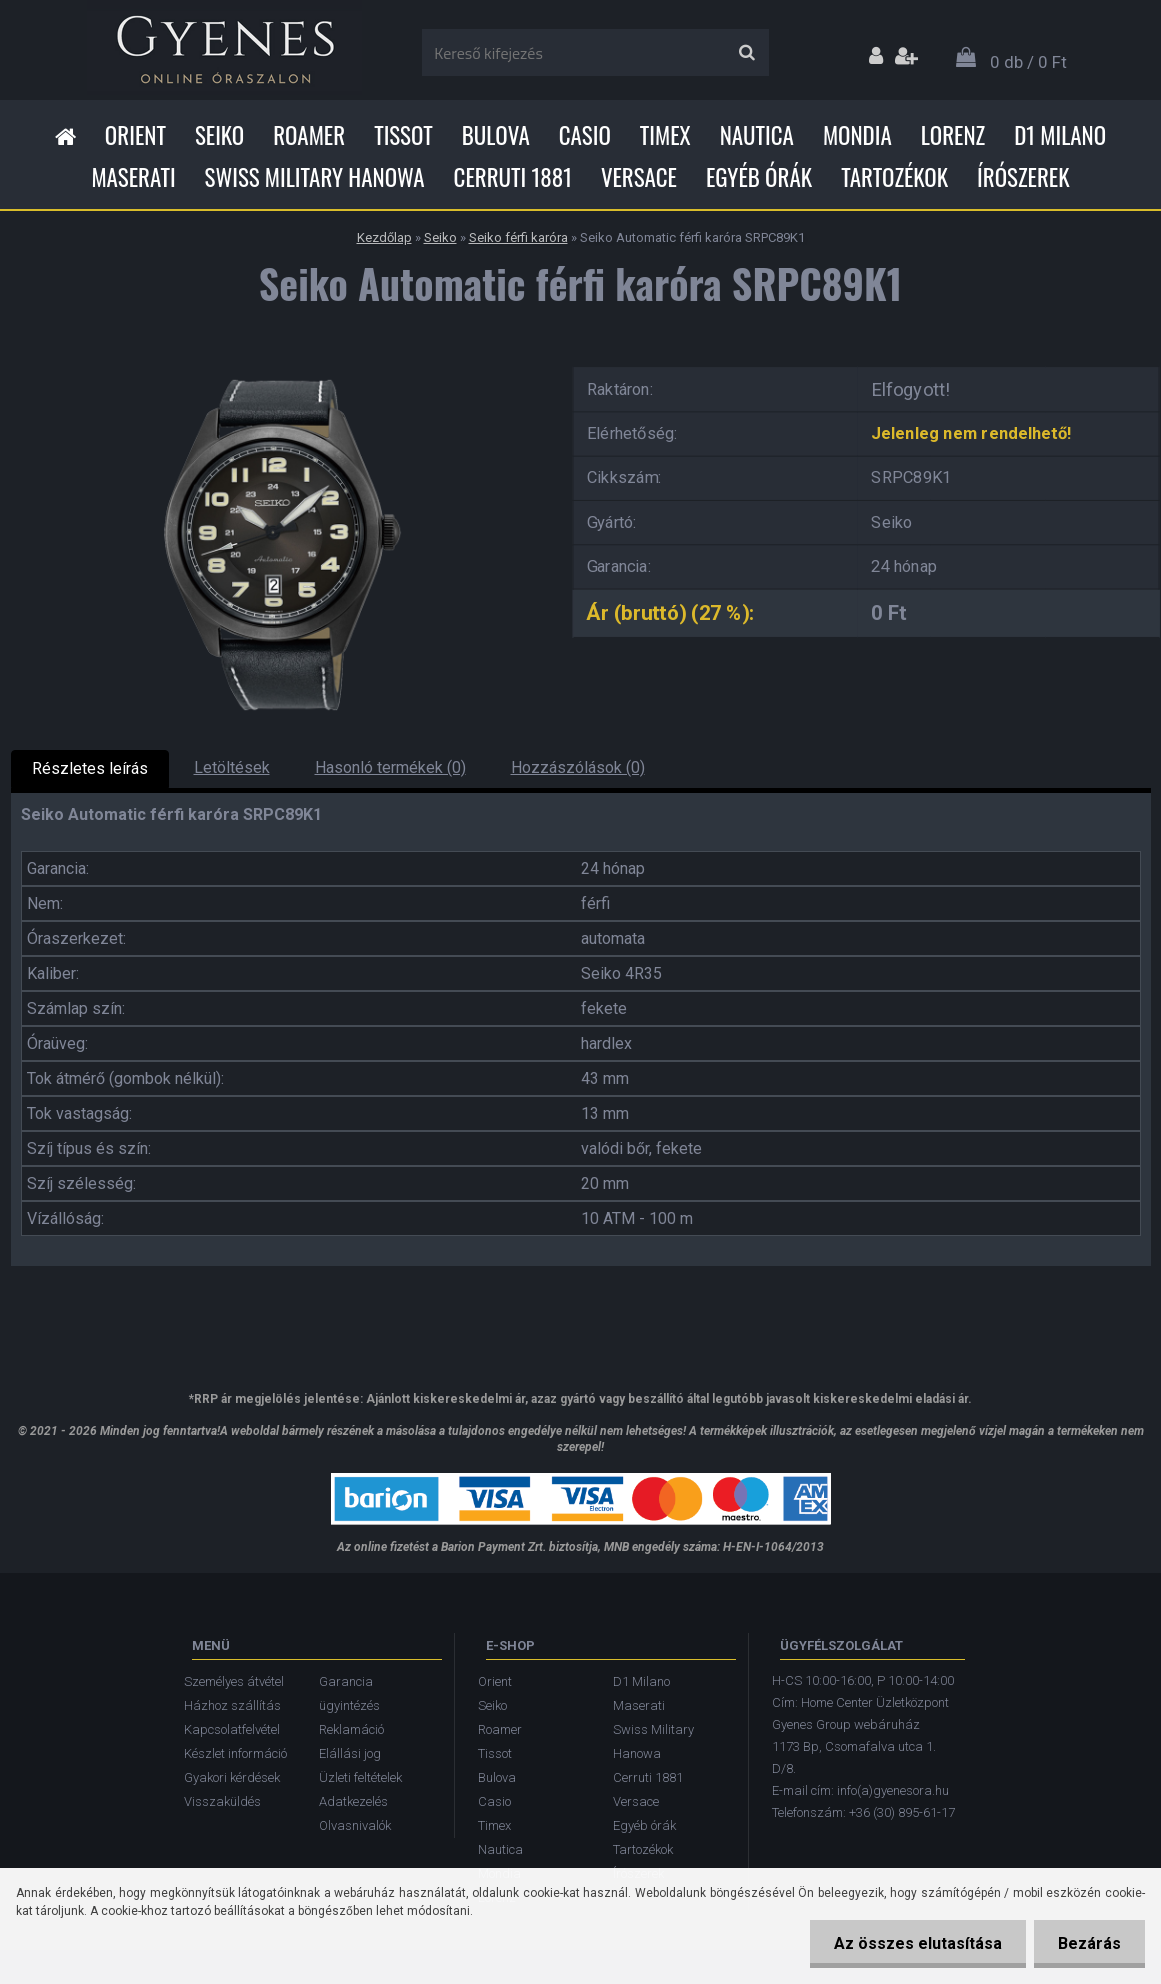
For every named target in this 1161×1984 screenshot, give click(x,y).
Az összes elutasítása (915, 1943)
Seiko (219, 135)
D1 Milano (1060, 135)
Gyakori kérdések (232, 1777)
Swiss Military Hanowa (315, 177)
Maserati (133, 177)
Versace (639, 177)
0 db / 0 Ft (1028, 62)
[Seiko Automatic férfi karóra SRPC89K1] (276, 360)
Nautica (757, 135)
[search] (746, 53)
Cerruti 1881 (513, 177)
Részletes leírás (90, 768)
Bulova (496, 135)
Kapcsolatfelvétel (232, 1729)
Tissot (403, 135)
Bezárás (1088, 1943)
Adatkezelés (353, 1801)
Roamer (309, 135)
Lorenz (953, 135)
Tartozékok (894, 177)
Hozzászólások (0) (578, 767)
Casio (585, 135)
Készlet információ (235, 1753)
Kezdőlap (384, 237)
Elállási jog (350, 1753)
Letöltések (232, 767)
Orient (135, 135)
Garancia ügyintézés (349, 1693)
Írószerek (1023, 177)
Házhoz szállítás (232, 1705)
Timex (665, 135)
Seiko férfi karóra (518, 237)
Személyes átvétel (234, 1681)
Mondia (857, 135)
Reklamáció (351, 1729)
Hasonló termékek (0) (390, 767)
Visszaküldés (222, 1801)
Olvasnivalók (355, 1825)
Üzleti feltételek (360, 1777)
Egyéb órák (759, 177)
